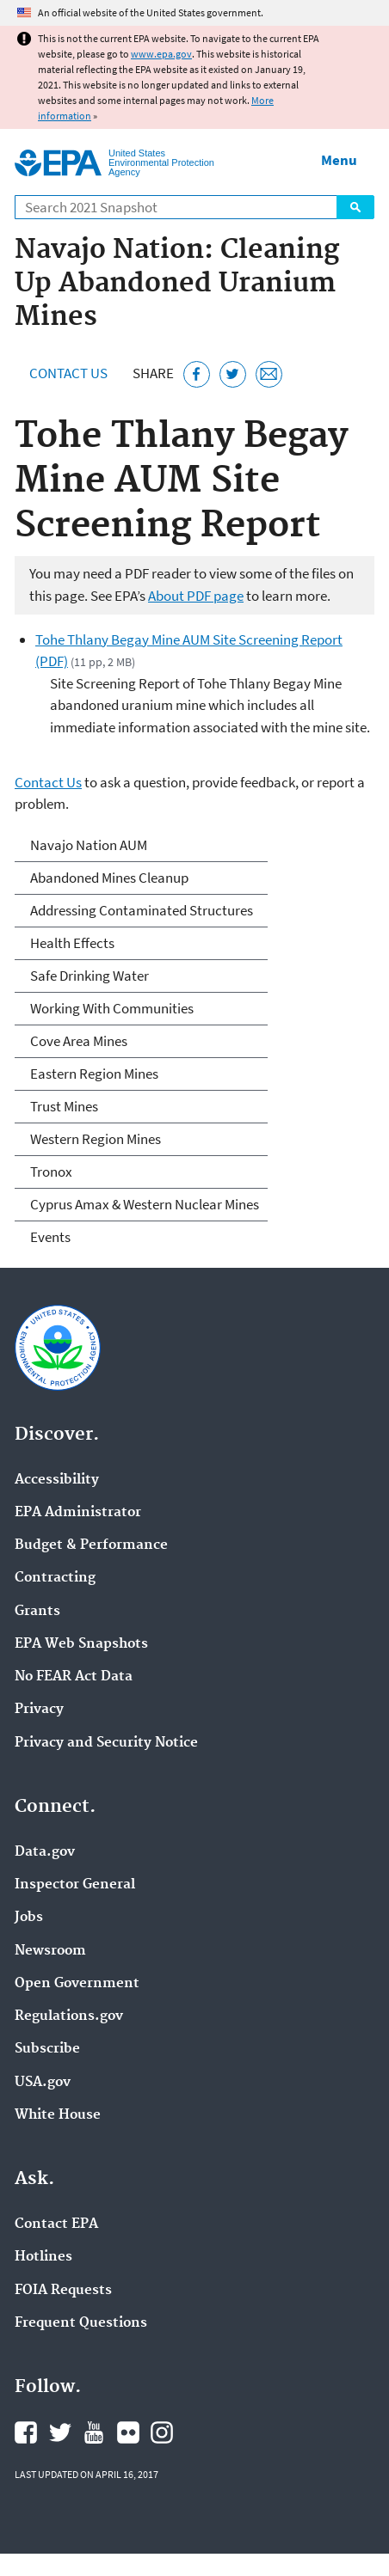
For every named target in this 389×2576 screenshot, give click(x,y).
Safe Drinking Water (89, 975)
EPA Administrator (78, 1513)
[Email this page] (269, 374)
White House (58, 2115)
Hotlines (43, 2257)
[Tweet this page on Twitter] (232, 374)
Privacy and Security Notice (106, 1743)
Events (50, 1236)
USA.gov (43, 2082)
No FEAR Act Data (74, 1677)
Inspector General (75, 1885)
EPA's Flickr (128, 2432)
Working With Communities (112, 1008)
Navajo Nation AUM (88, 844)
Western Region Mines (95, 1138)
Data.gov (45, 1852)
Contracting (55, 1578)
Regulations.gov (69, 2016)
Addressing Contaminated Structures (141, 910)
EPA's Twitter (60, 2432)
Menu (339, 159)
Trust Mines (64, 1106)
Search (355, 207)
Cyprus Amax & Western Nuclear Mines (144, 1204)
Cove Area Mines (78, 1040)
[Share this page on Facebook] (196, 374)
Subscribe (47, 2049)
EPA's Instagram (162, 2432)
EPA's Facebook (26, 2432)
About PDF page (196, 595)
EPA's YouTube (94, 2432)
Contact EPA (56, 2224)
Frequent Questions (81, 2323)
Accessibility (57, 1480)
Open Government (77, 1984)
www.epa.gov (161, 53)
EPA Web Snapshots (81, 1644)
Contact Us (68, 373)
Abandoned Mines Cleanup (109, 877)
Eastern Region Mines (94, 1073)
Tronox (51, 1171)
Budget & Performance (91, 1545)
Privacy (39, 1709)
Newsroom (50, 1951)
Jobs (29, 1917)
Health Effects (72, 942)
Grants (37, 1611)
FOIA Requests (63, 2290)
